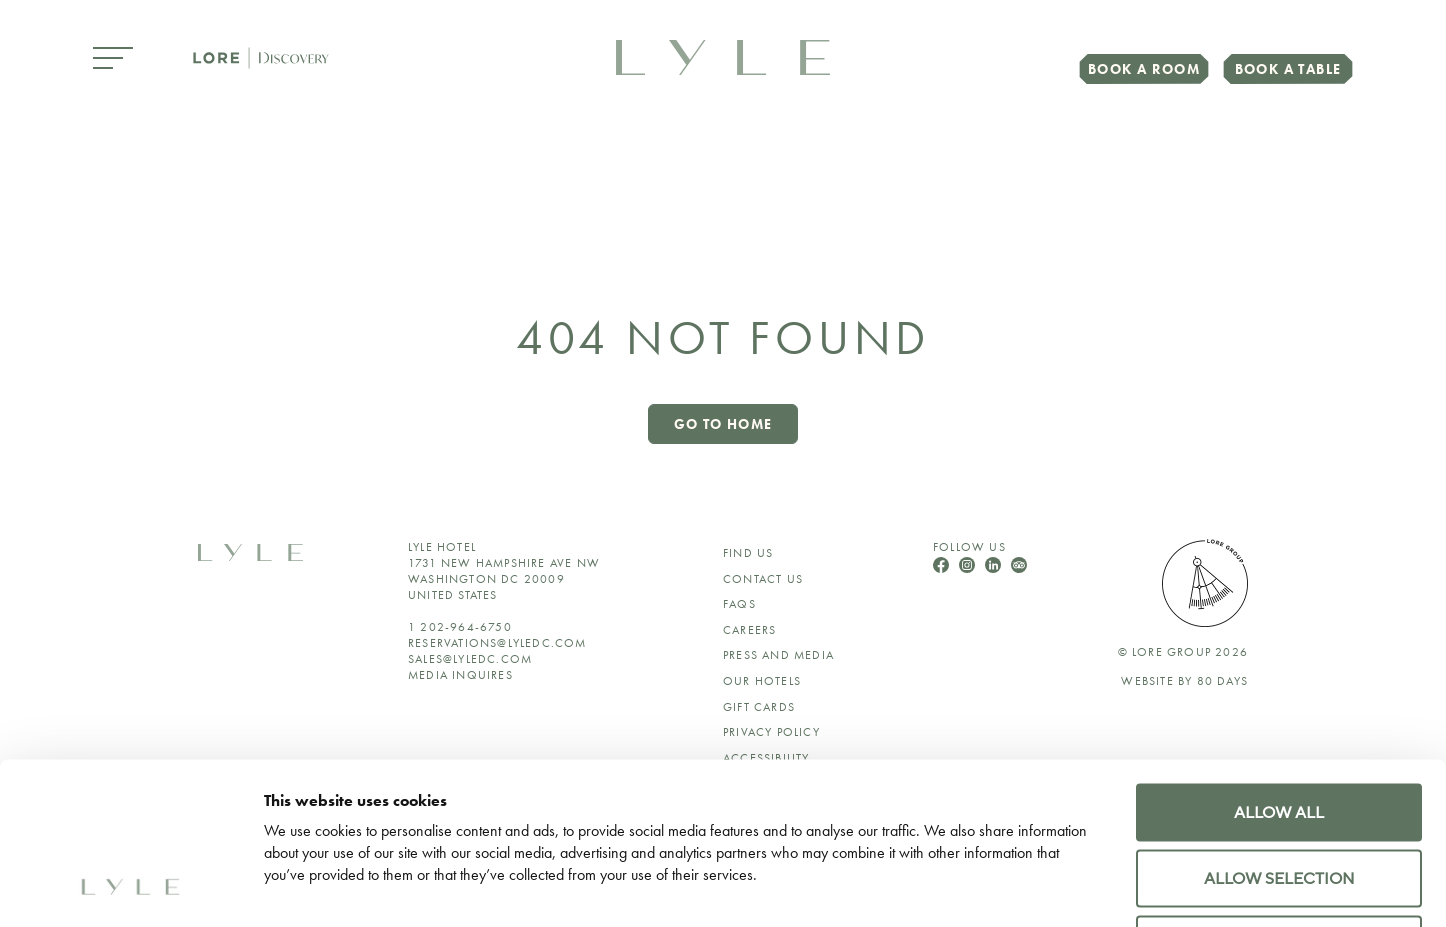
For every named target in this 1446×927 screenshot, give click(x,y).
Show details (1158, 886)
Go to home (723, 424)
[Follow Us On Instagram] (969, 567)
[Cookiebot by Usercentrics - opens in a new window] (129, 887)
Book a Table (1288, 69)
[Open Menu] (113, 59)
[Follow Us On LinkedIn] (995, 567)
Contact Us (763, 579)
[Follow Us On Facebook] (943, 567)
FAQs (739, 604)
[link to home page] (723, 55)
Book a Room (1144, 69)
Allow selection (1279, 727)
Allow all (1279, 661)
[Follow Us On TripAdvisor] (1019, 567)
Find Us (748, 553)
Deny (1279, 793)
